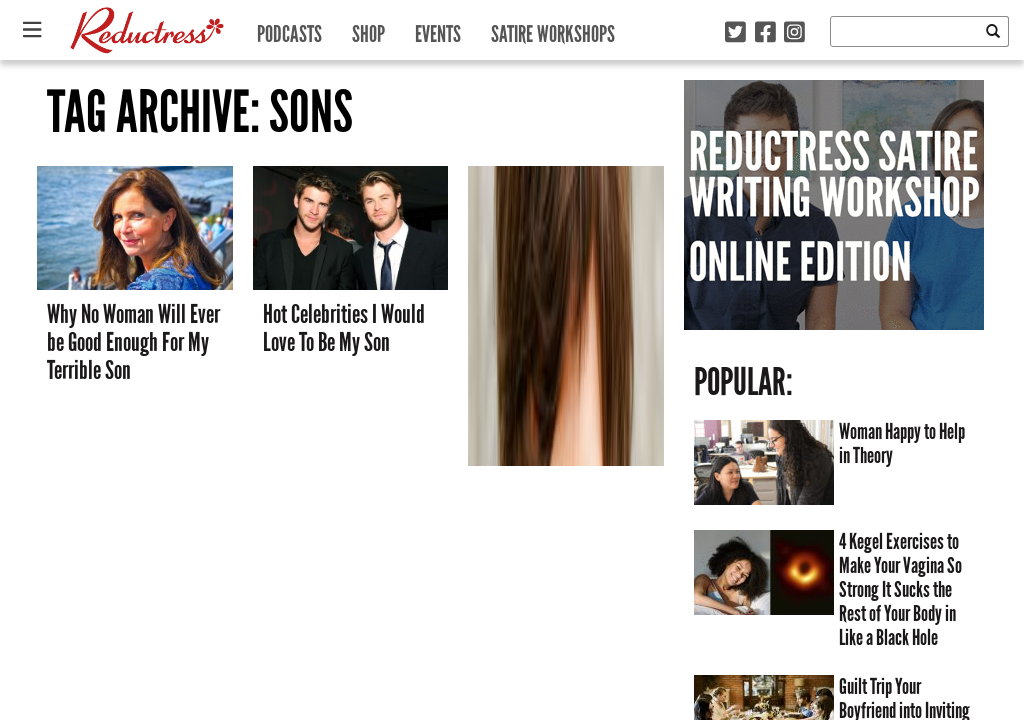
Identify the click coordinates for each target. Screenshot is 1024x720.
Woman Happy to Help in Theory (902, 444)
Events (438, 29)
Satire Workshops (553, 29)
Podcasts (289, 29)
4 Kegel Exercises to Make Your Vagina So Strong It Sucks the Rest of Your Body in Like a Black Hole (900, 590)
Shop (368, 29)
